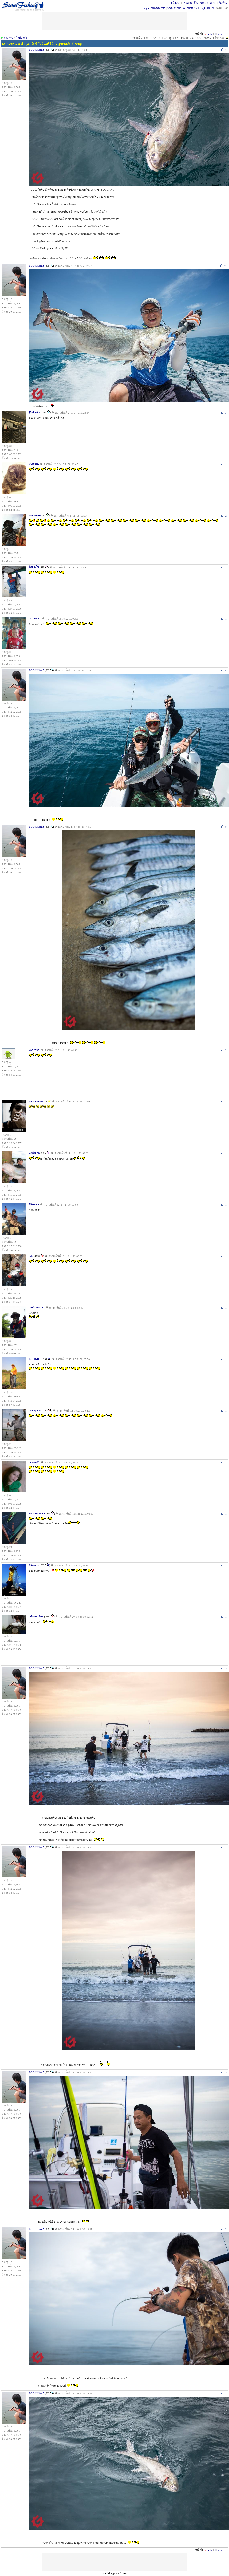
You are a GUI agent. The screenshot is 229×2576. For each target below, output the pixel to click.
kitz (31, 1255)
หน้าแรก (175, 2)
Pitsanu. (33, 1565)
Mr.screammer (37, 1513)
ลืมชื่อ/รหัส (193, 8)
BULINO (34, 1358)
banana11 (34, 1461)
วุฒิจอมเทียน (36, 1616)
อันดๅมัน (34, 463)
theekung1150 (36, 1307)
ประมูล (204, 2)
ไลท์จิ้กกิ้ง (21, 37)
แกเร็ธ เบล (34, 1152)
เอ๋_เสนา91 (35, 618)
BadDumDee (36, 1101)
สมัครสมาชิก (158, 8)
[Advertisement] (114, 2562)
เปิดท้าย (222, 2)
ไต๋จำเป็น (34, 567)
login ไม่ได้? (207, 8)
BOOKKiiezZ (36, 49)
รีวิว (196, 2)
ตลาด (213, 2)
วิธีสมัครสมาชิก (176, 8)
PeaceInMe (35, 515)
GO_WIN (34, 1049)
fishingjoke (35, 1410)
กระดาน (187, 2)
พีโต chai (34, 1204)
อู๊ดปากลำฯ (35, 412)
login (146, 8)
